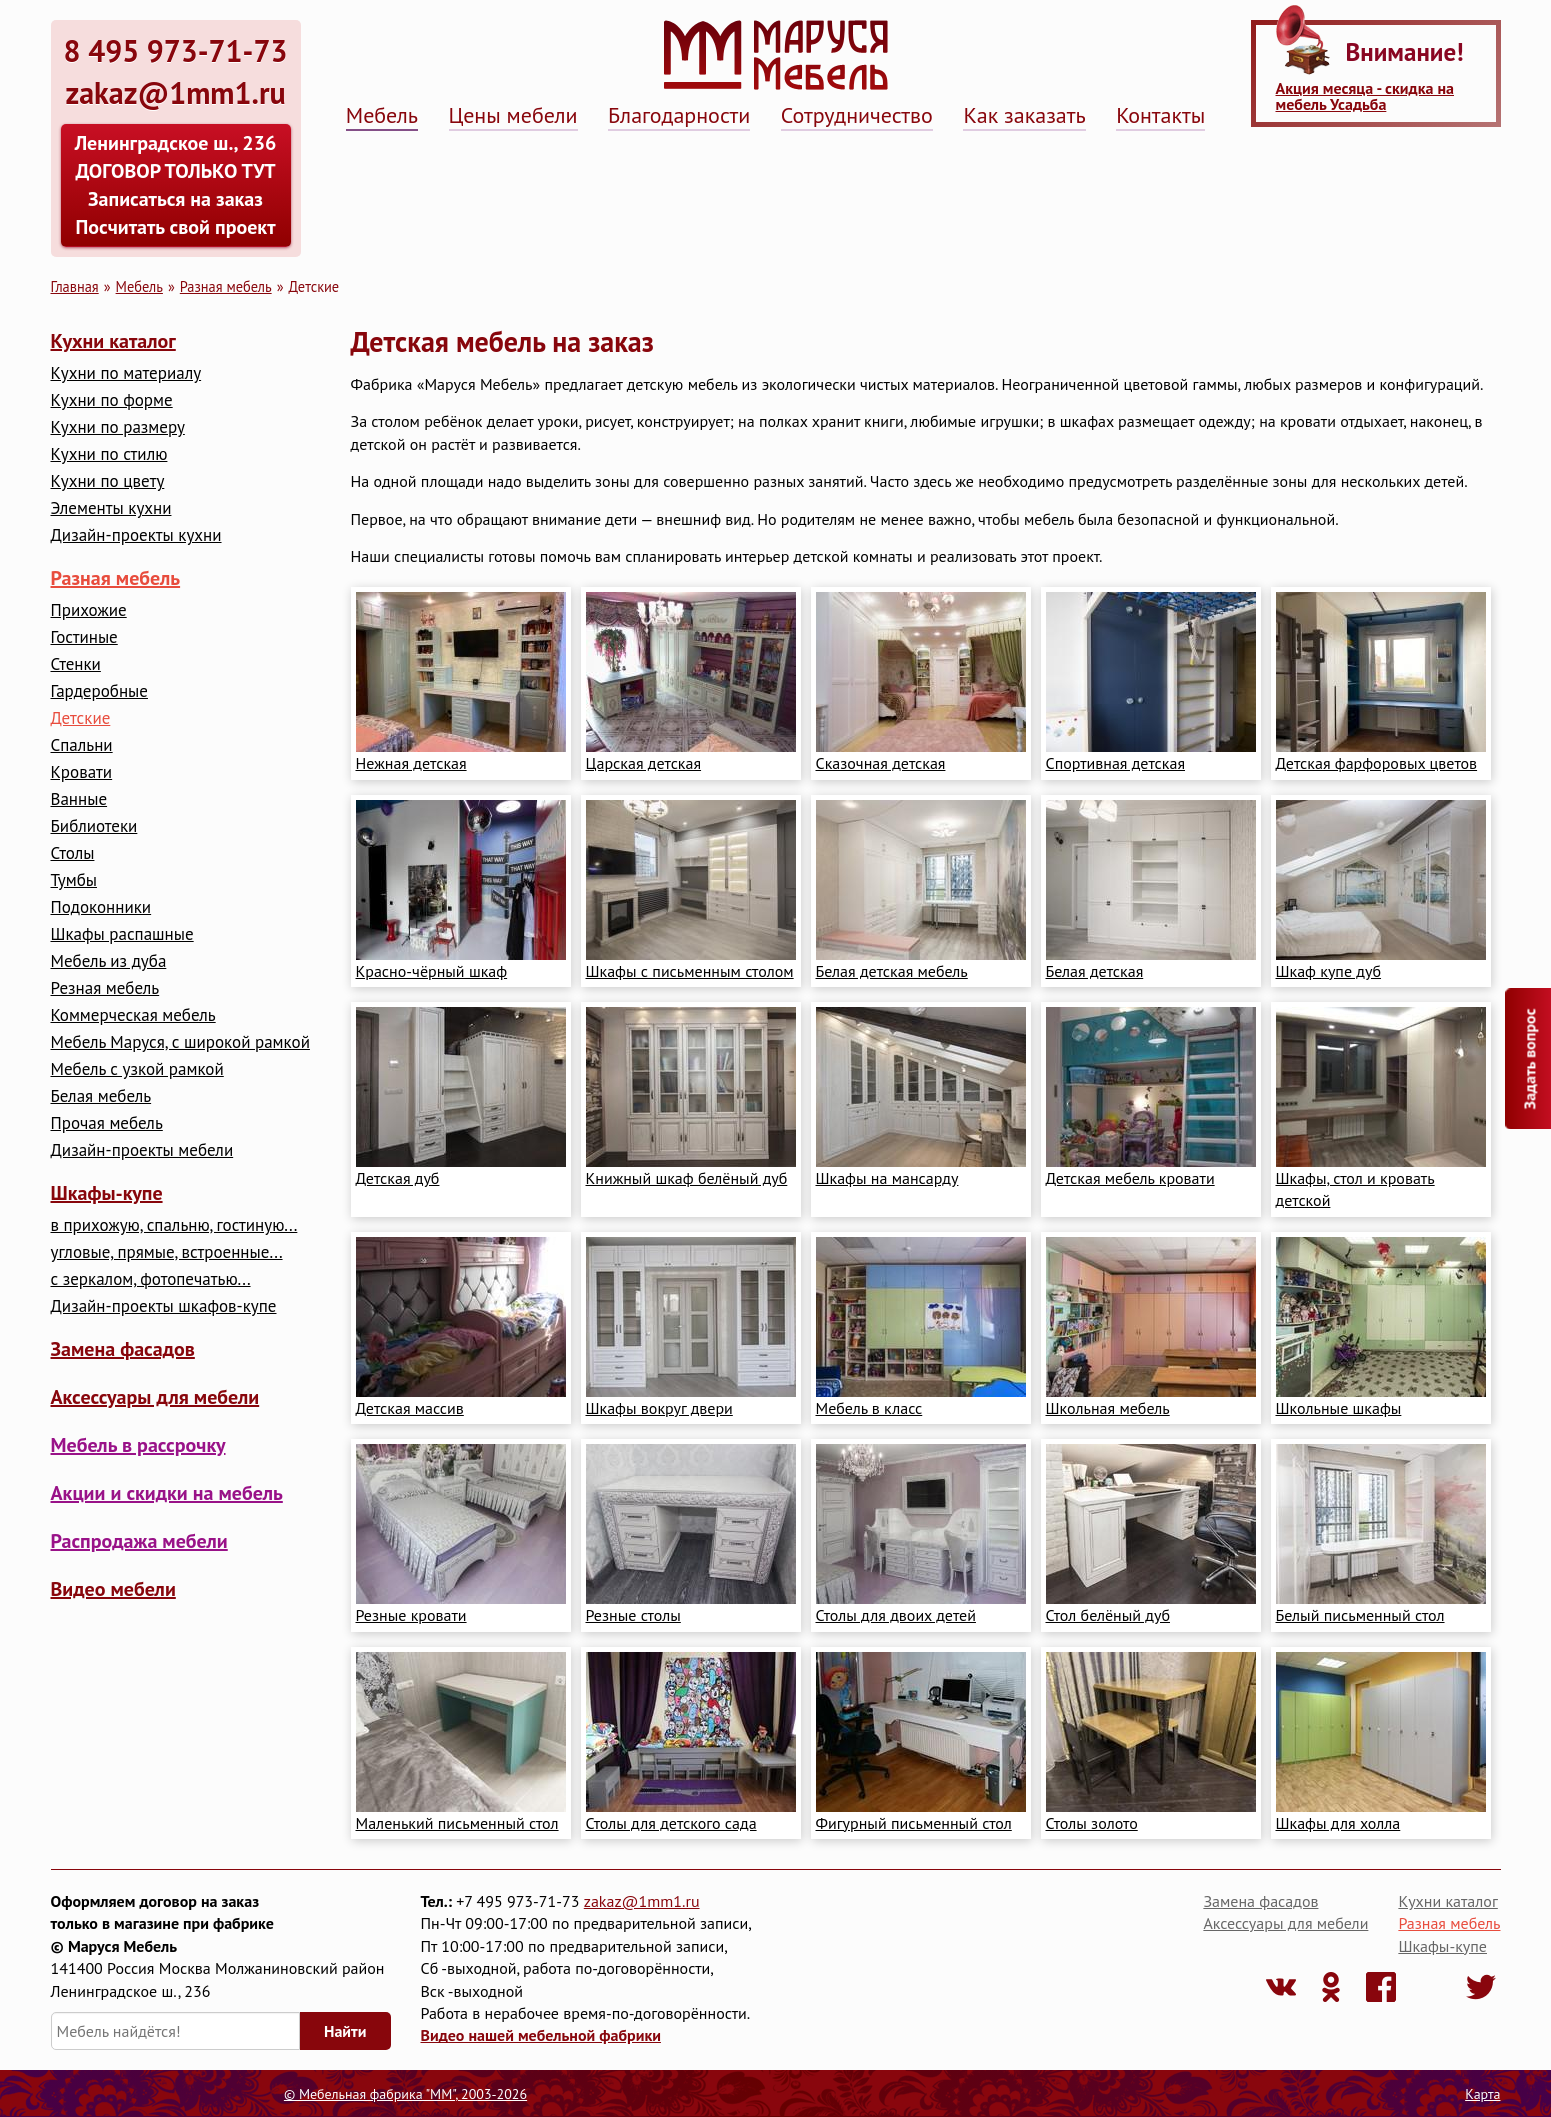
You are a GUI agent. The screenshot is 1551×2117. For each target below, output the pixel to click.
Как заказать (1024, 115)
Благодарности (679, 115)
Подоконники (101, 907)
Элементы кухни (111, 508)
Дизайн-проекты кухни (136, 535)
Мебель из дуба (109, 961)
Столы (73, 853)
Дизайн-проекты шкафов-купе (164, 1306)
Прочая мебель (107, 1123)
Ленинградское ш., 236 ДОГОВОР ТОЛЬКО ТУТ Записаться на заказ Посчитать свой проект (176, 185)
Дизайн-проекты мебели (142, 1150)
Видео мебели (113, 1589)
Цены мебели (513, 115)
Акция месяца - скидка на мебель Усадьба (1365, 96)
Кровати (82, 772)
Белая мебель (101, 1096)
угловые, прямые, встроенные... (167, 1252)
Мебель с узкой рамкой (137, 1069)
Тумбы (74, 880)
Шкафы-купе (107, 1193)
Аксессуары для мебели (155, 1397)
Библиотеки (94, 826)
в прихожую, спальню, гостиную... (174, 1225)
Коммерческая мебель (133, 1015)
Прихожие (89, 610)
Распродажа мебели (139, 1541)
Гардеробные (99, 691)
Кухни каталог (113, 341)
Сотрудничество (857, 115)
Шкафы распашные (122, 934)
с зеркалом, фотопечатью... (151, 1279)
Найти (345, 2031)
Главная (75, 286)
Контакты (1160, 115)
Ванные (79, 799)
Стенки (76, 664)
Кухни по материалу (126, 373)
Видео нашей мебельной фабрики (541, 2035)
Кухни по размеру (118, 427)
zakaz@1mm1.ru (642, 1901)
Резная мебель (105, 988)
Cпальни (82, 745)
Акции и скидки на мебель (167, 1493)
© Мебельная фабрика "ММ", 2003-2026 (405, 2094)
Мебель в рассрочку (138, 1445)
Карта (1482, 2094)
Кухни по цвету (108, 481)
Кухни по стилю (109, 454)
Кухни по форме (112, 400)
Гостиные (84, 637)
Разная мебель (226, 286)
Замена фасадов (123, 1349)
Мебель (382, 115)
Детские (81, 718)
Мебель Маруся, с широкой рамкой (180, 1042)
